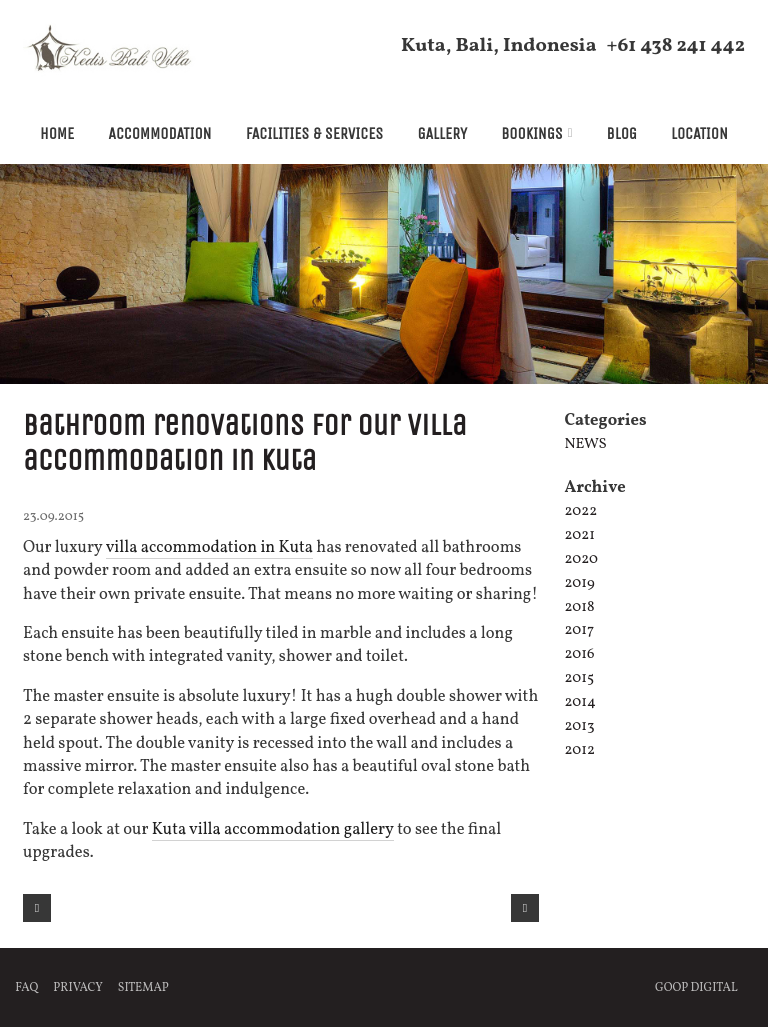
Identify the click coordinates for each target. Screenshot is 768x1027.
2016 (579, 654)
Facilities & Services (315, 132)
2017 (579, 630)
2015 (579, 678)
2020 (581, 559)
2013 (579, 726)
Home (57, 132)
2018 (579, 606)
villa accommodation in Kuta (209, 547)
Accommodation (159, 132)
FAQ (26, 987)
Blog (622, 132)
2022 (580, 511)
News (585, 444)
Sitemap (143, 987)
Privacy (77, 987)
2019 (579, 583)
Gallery (442, 132)
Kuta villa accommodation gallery (273, 828)
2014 (579, 702)
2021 (579, 535)
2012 (579, 750)
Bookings (532, 132)
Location (699, 132)
